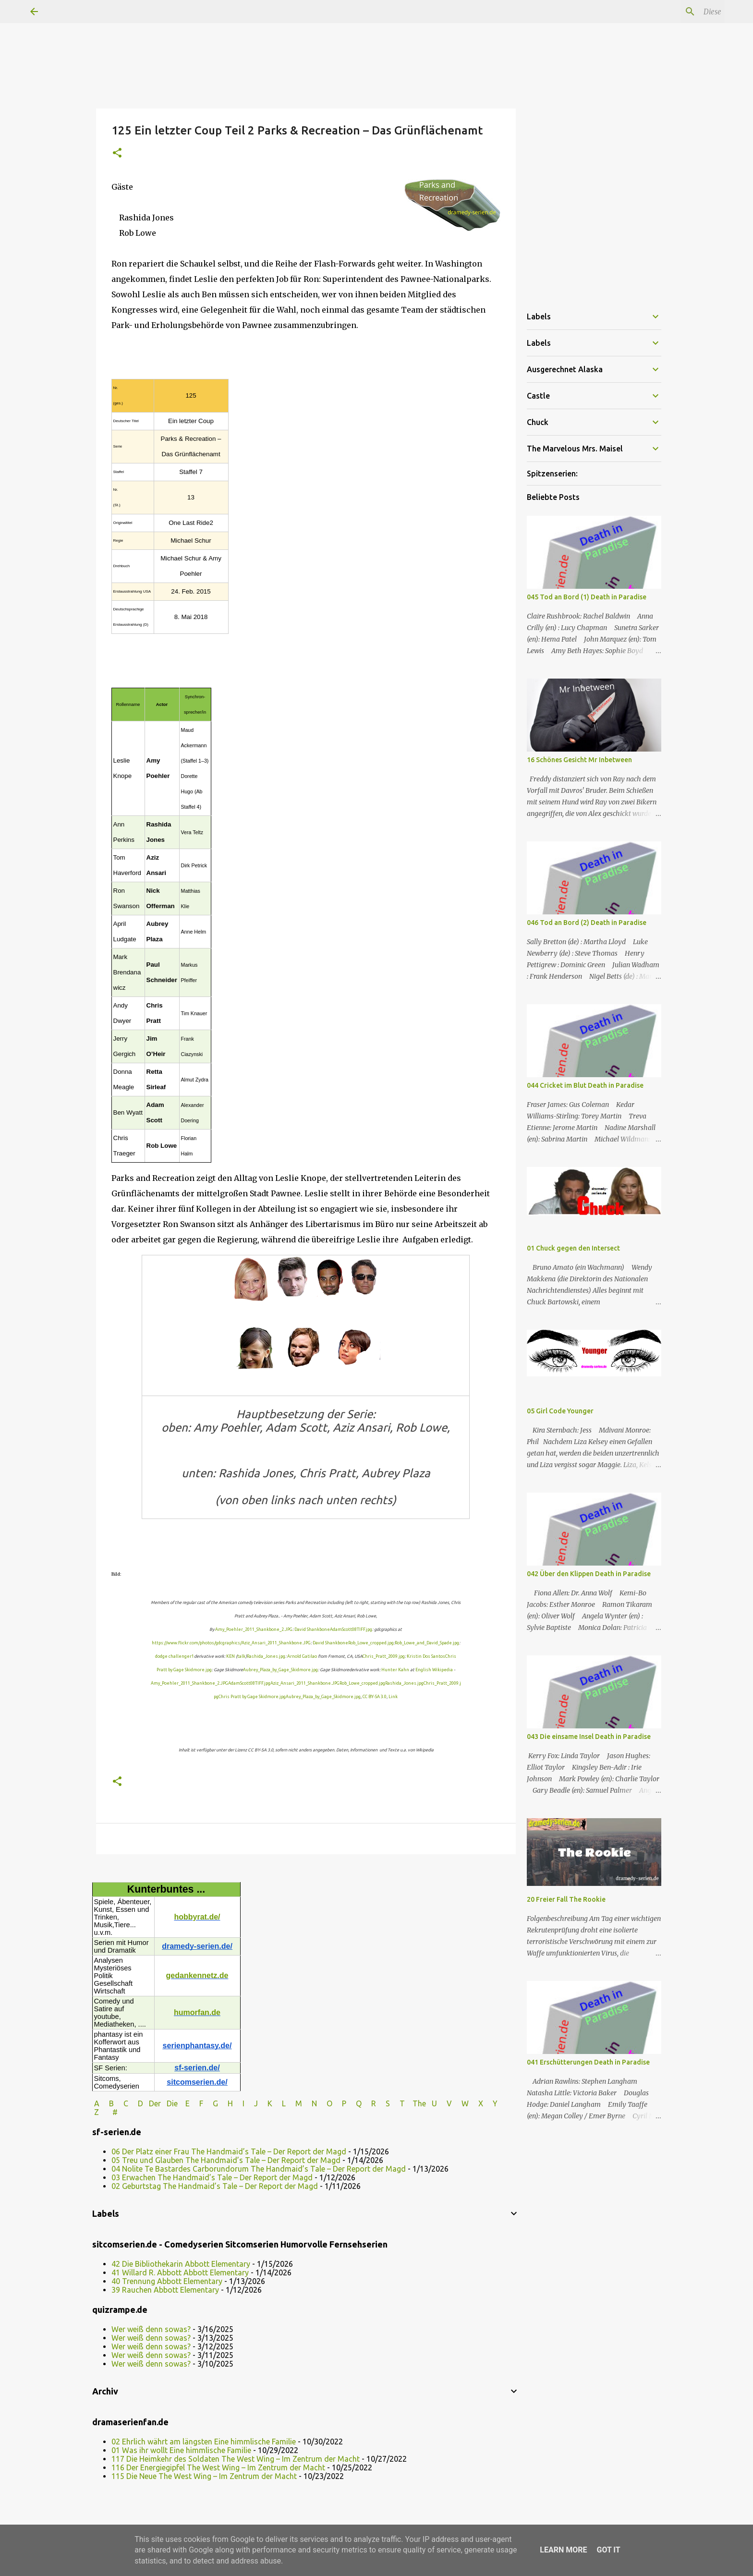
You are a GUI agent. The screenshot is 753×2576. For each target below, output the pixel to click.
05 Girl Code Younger (560, 1411)
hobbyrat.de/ (197, 1917)
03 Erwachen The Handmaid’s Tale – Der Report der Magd (212, 2177)
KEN (230, 1656)
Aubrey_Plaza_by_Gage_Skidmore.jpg (280, 1669)
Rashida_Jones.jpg (266, 1656)
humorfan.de (197, 2012)
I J (251, 2103)
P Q (353, 2103)
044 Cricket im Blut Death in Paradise (585, 1085)
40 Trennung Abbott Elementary (166, 2281)
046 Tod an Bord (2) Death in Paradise (586, 922)
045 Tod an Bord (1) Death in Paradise (586, 597)
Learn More (563, 2549)
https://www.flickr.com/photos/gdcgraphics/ (197, 1642)
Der (155, 2103)
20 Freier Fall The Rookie (566, 1899)
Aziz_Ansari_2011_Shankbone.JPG (276, 1642)
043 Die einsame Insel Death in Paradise (589, 1736)
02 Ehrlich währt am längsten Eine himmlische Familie (203, 2441)
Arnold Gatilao (302, 1656)
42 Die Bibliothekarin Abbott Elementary (180, 2264)
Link (393, 1696)
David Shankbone (312, 1629)
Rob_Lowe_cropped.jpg (371, 1642)
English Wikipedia (434, 1669)
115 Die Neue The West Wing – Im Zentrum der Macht (204, 2476)
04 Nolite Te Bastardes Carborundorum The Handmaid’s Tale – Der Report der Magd (258, 2168)
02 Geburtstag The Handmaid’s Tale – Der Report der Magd (214, 2186)
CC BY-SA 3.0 (375, 1696)
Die (172, 2103)
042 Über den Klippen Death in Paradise (589, 1574)
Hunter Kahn (395, 1669)
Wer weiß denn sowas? (151, 2329)
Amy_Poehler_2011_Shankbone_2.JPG (253, 1629)
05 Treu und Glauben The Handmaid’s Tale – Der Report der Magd (225, 2160)
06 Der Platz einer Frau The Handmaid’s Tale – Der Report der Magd (228, 2151)
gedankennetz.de (197, 1975)
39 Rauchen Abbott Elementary (165, 2289)
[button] (117, 153)
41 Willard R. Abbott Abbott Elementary (180, 2272)
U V (443, 2103)
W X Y (480, 2103)
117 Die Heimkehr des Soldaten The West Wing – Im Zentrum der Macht (235, 2458)
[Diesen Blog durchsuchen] (674, 11)
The (419, 2103)
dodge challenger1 (174, 1656)
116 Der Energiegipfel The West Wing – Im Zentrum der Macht (218, 2467)
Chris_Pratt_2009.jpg (384, 1656)
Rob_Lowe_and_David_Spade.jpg (427, 1642)
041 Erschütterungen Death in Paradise (588, 2062)
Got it (608, 2549)
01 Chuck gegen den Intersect (573, 1248)
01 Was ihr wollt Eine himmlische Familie (181, 2450)
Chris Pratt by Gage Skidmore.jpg (252, 1696)
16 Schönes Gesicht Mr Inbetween (579, 760)
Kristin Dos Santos (426, 1656)
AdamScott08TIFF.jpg (351, 1629)
